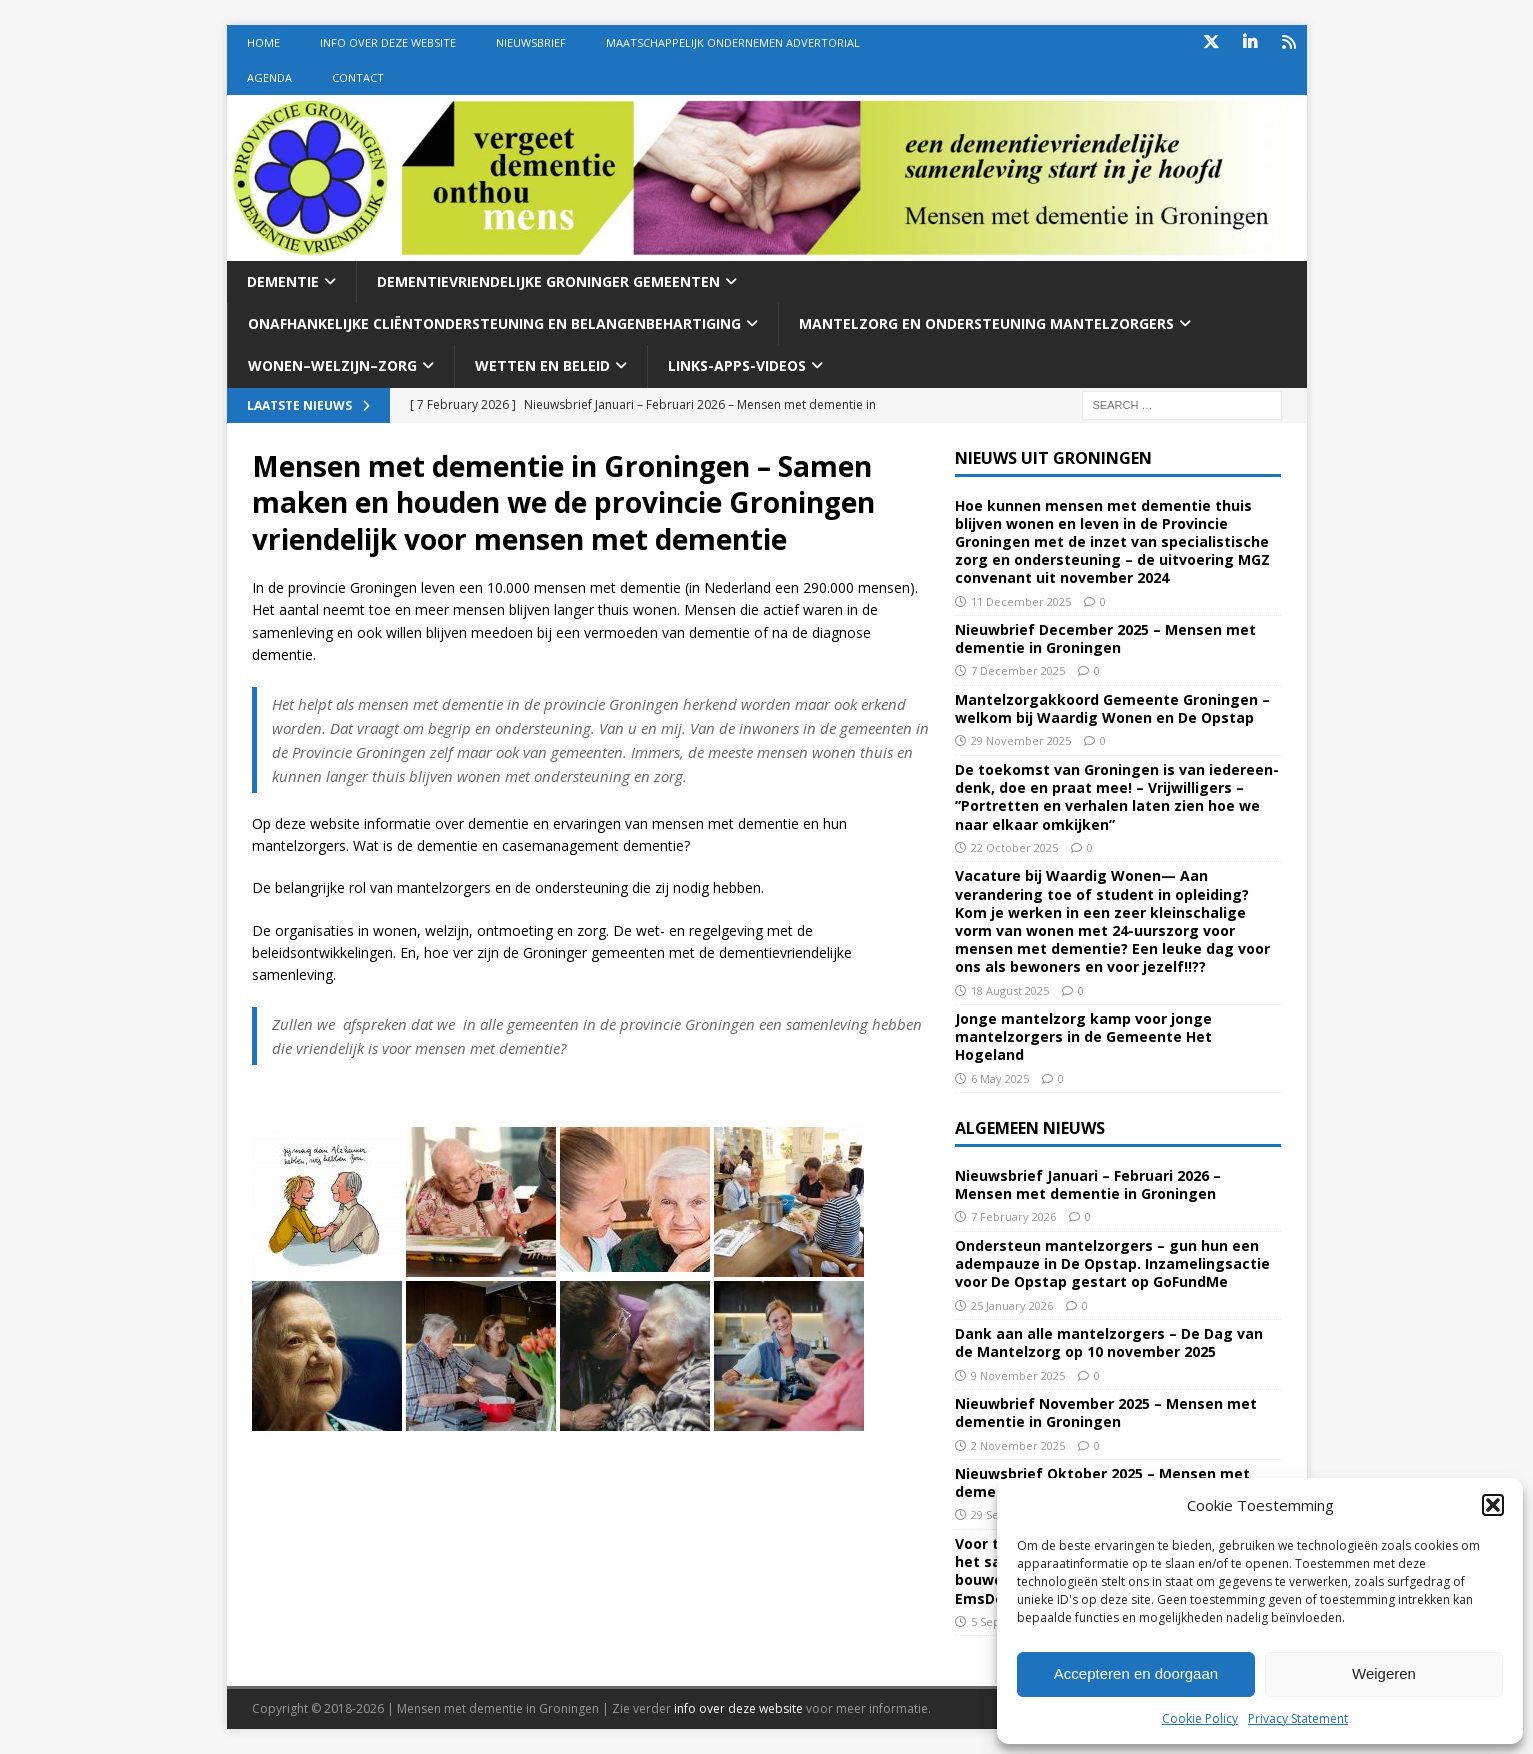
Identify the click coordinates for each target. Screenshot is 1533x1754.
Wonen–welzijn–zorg (332, 365)
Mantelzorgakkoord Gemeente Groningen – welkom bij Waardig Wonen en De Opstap (1112, 708)
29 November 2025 (1021, 740)
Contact (358, 77)
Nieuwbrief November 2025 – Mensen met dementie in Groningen (1106, 1412)
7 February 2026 (1013, 1216)
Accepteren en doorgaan (1136, 1673)
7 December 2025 (1018, 670)
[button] (1493, 1505)
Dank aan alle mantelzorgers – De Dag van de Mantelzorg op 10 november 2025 (1109, 1342)
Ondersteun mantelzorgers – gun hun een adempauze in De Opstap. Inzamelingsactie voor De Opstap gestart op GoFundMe (1112, 1263)
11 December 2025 (1021, 601)
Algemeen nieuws (1030, 1128)
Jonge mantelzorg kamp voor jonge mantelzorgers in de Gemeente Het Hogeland (1083, 1036)
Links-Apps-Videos (737, 365)
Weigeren (1384, 1673)
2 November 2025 (1018, 1445)
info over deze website (738, 1708)
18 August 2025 (1010, 990)
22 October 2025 (1014, 847)
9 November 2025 (1018, 1375)
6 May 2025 (1000, 1078)
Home (263, 42)
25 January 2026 (1012, 1305)
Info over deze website (388, 42)
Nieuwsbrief (531, 42)
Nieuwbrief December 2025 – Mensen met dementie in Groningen (1105, 638)
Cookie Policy (1200, 1718)
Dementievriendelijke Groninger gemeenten (548, 281)
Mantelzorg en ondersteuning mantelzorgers (986, 323)
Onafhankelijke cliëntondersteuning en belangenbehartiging (494, 323)
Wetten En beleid (542, 365)
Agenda (269, 77)
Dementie (283, 281)
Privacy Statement (1298, 1718)
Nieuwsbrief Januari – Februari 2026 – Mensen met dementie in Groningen (1088, 1184)
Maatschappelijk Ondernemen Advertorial (733, 42)
